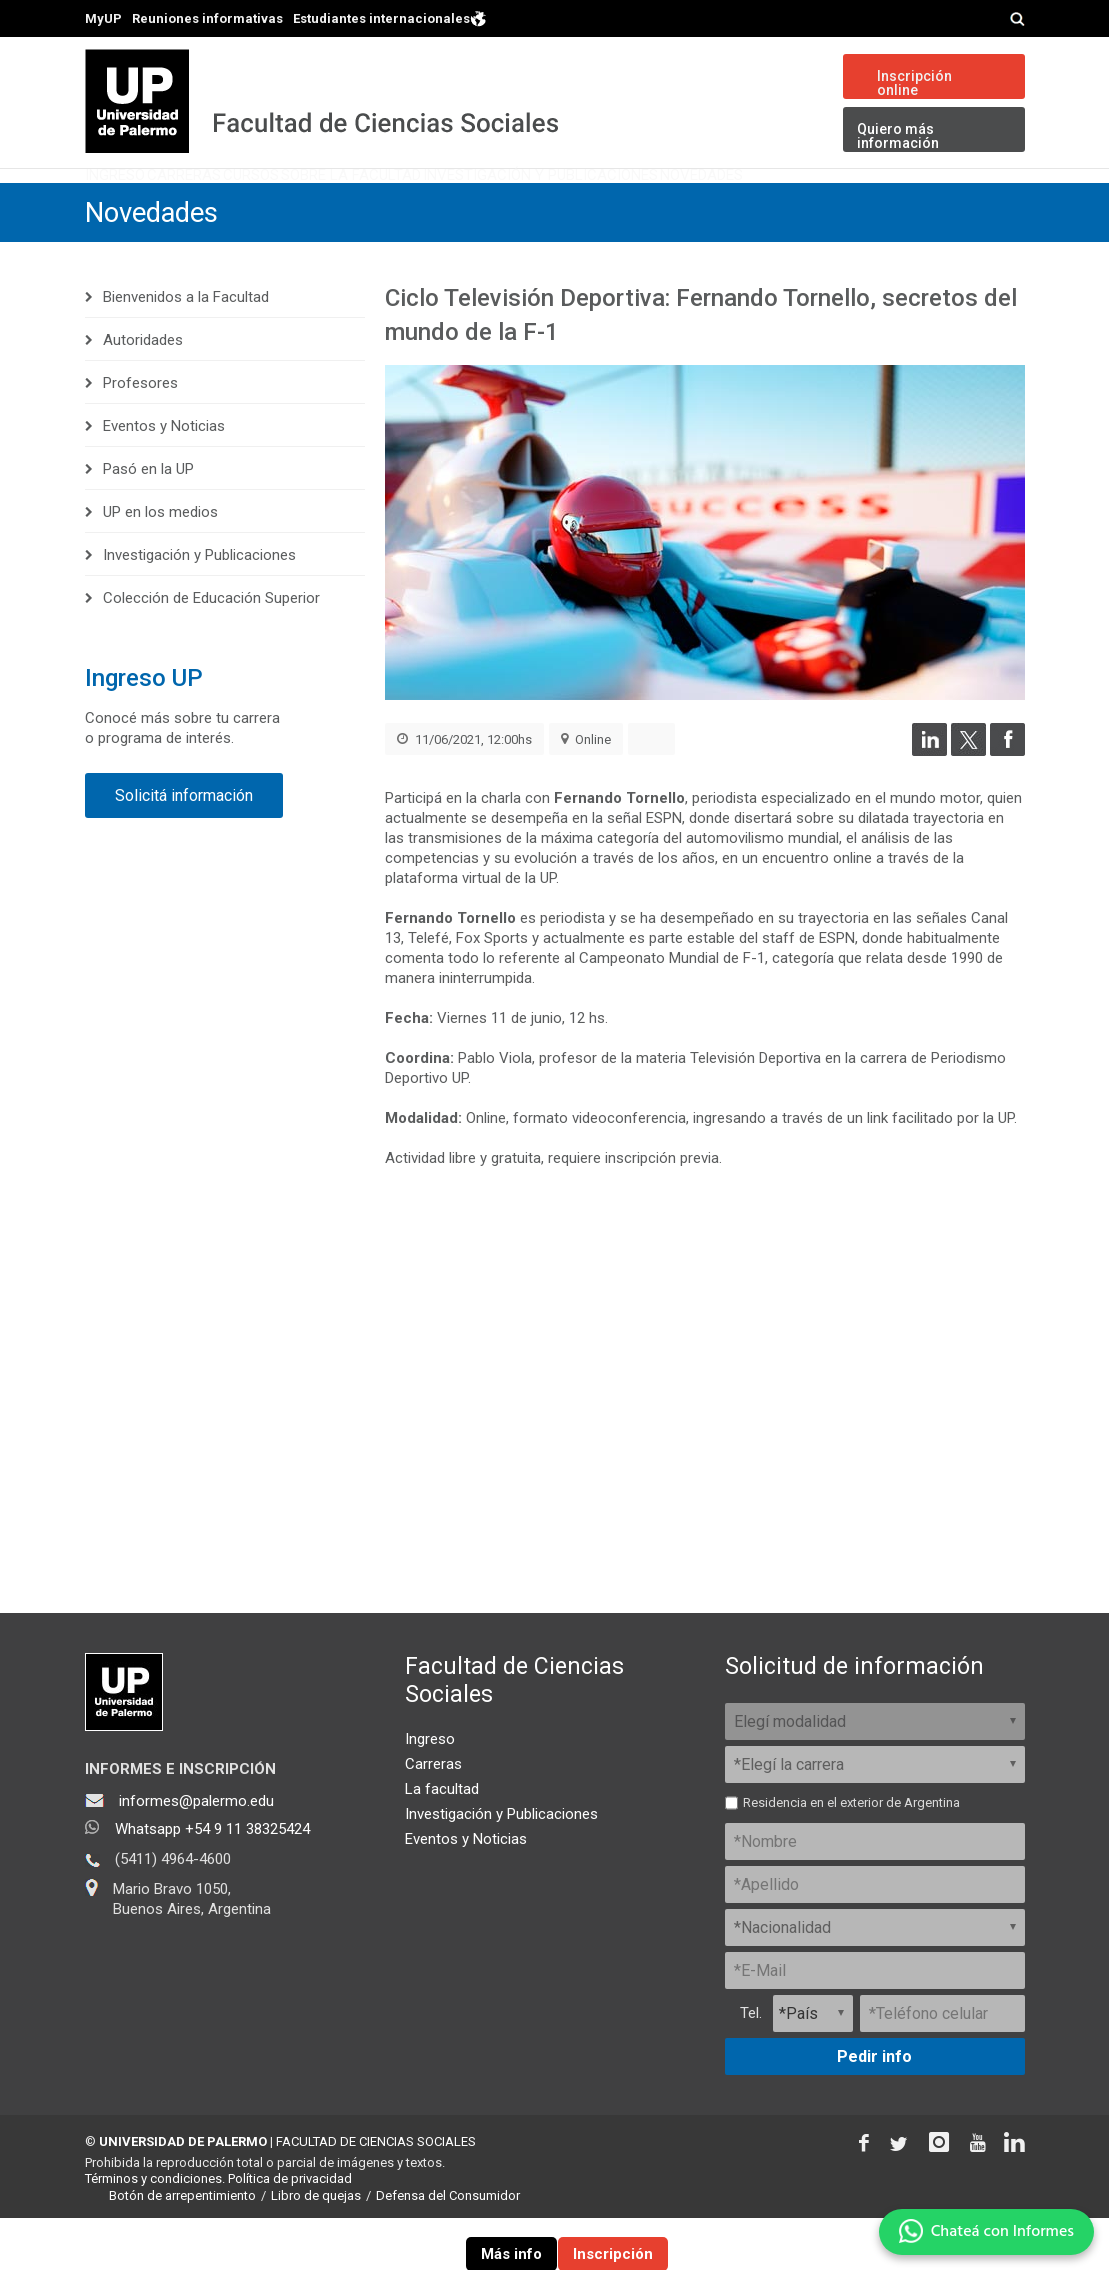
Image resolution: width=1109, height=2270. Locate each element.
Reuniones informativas (207, 18)
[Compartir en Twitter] (968, 802)
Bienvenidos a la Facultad (186, 349)
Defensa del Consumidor (448, 2247)
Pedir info (874, 2107)
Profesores (140, 435)
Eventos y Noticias (164, 478)
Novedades (957, 204)
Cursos (356, 204)
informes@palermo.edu (196, 1852)
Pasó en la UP (148, 521)
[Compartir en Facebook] (1007, 802)
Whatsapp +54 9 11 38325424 (212, 1880)
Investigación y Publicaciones (745, 204)
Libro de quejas (316, 2247)
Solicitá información (184, 847)
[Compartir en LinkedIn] (929, 802)
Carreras (247, 204)
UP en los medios (160, 564)
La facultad (442, 1840)
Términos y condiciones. (155, 2230)
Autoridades (143, 392)
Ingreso (136, 204)
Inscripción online (914, 83)
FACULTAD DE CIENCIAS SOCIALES (376, 2192)
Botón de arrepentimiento (182, 2247)
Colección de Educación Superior (211, 650)
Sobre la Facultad (503, 204)
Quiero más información (898, 136)
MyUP (103, 18)
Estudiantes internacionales (390, 17)
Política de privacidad (290, 2230)
